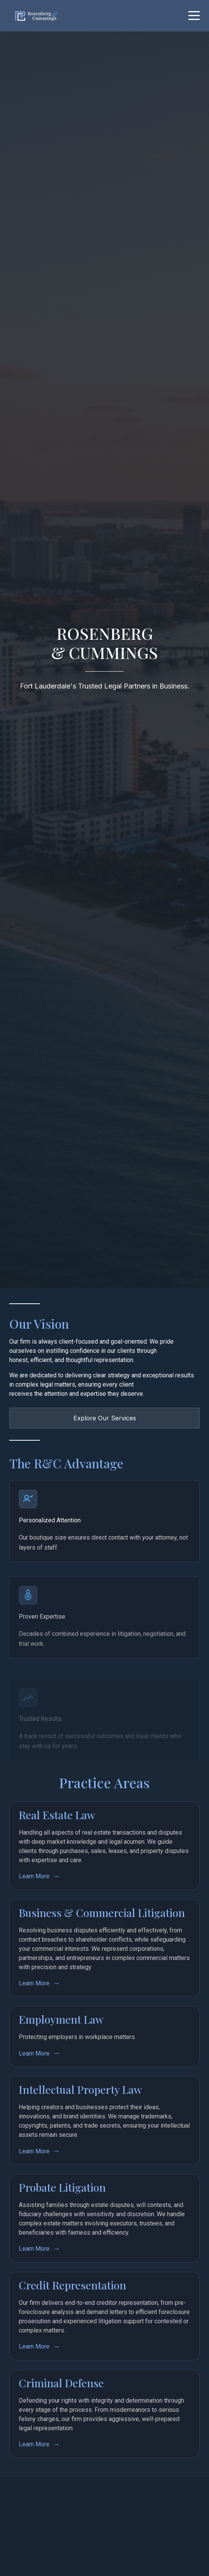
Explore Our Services (104, 1418)
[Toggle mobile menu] (194, 15)
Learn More (34, 1891)
